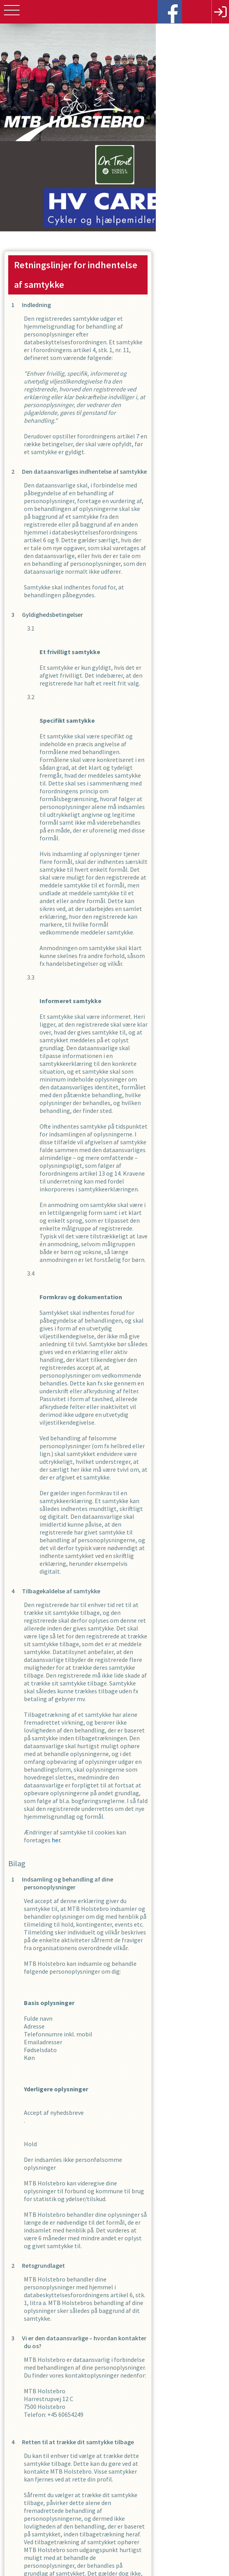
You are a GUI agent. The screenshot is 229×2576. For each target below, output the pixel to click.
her (159, 1358)
